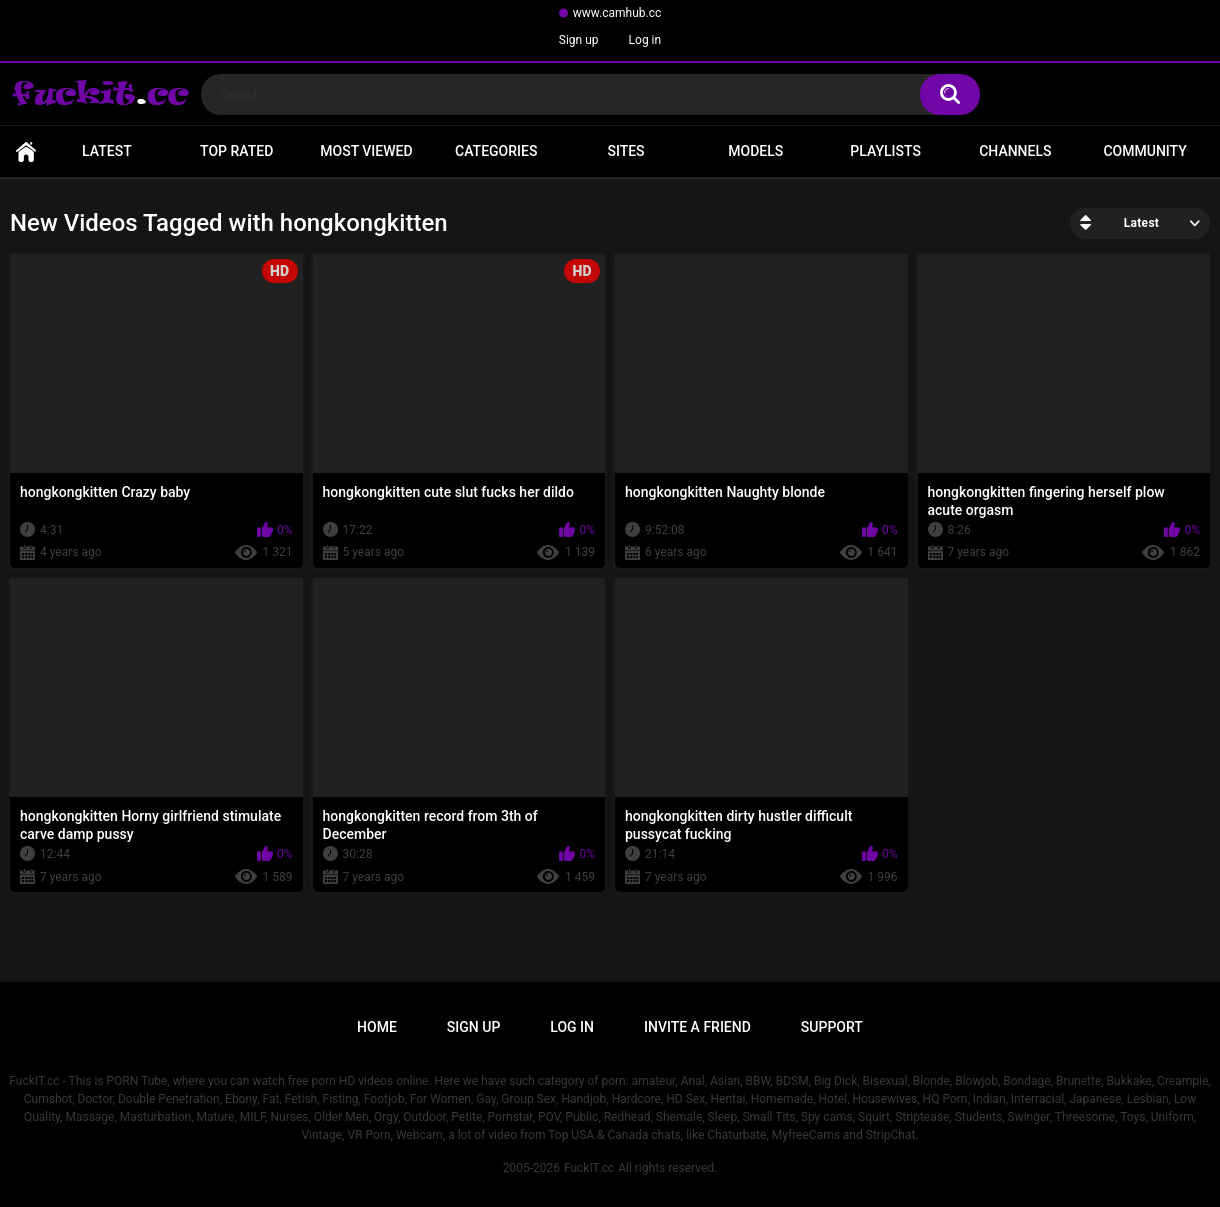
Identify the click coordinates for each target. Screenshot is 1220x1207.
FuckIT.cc (589, 1168)
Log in (645, 40)
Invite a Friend (697, 1027)
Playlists (885, 151)
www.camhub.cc (617, 13)
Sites (625, 151)
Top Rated (236, 151)
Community (1144, 151)
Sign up (579, 40)
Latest (107, 151)
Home (26, 151)
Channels (1015, 151)
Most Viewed (366, 151)
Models (755, 151)
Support (832, 1027)
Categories (496, 151)
